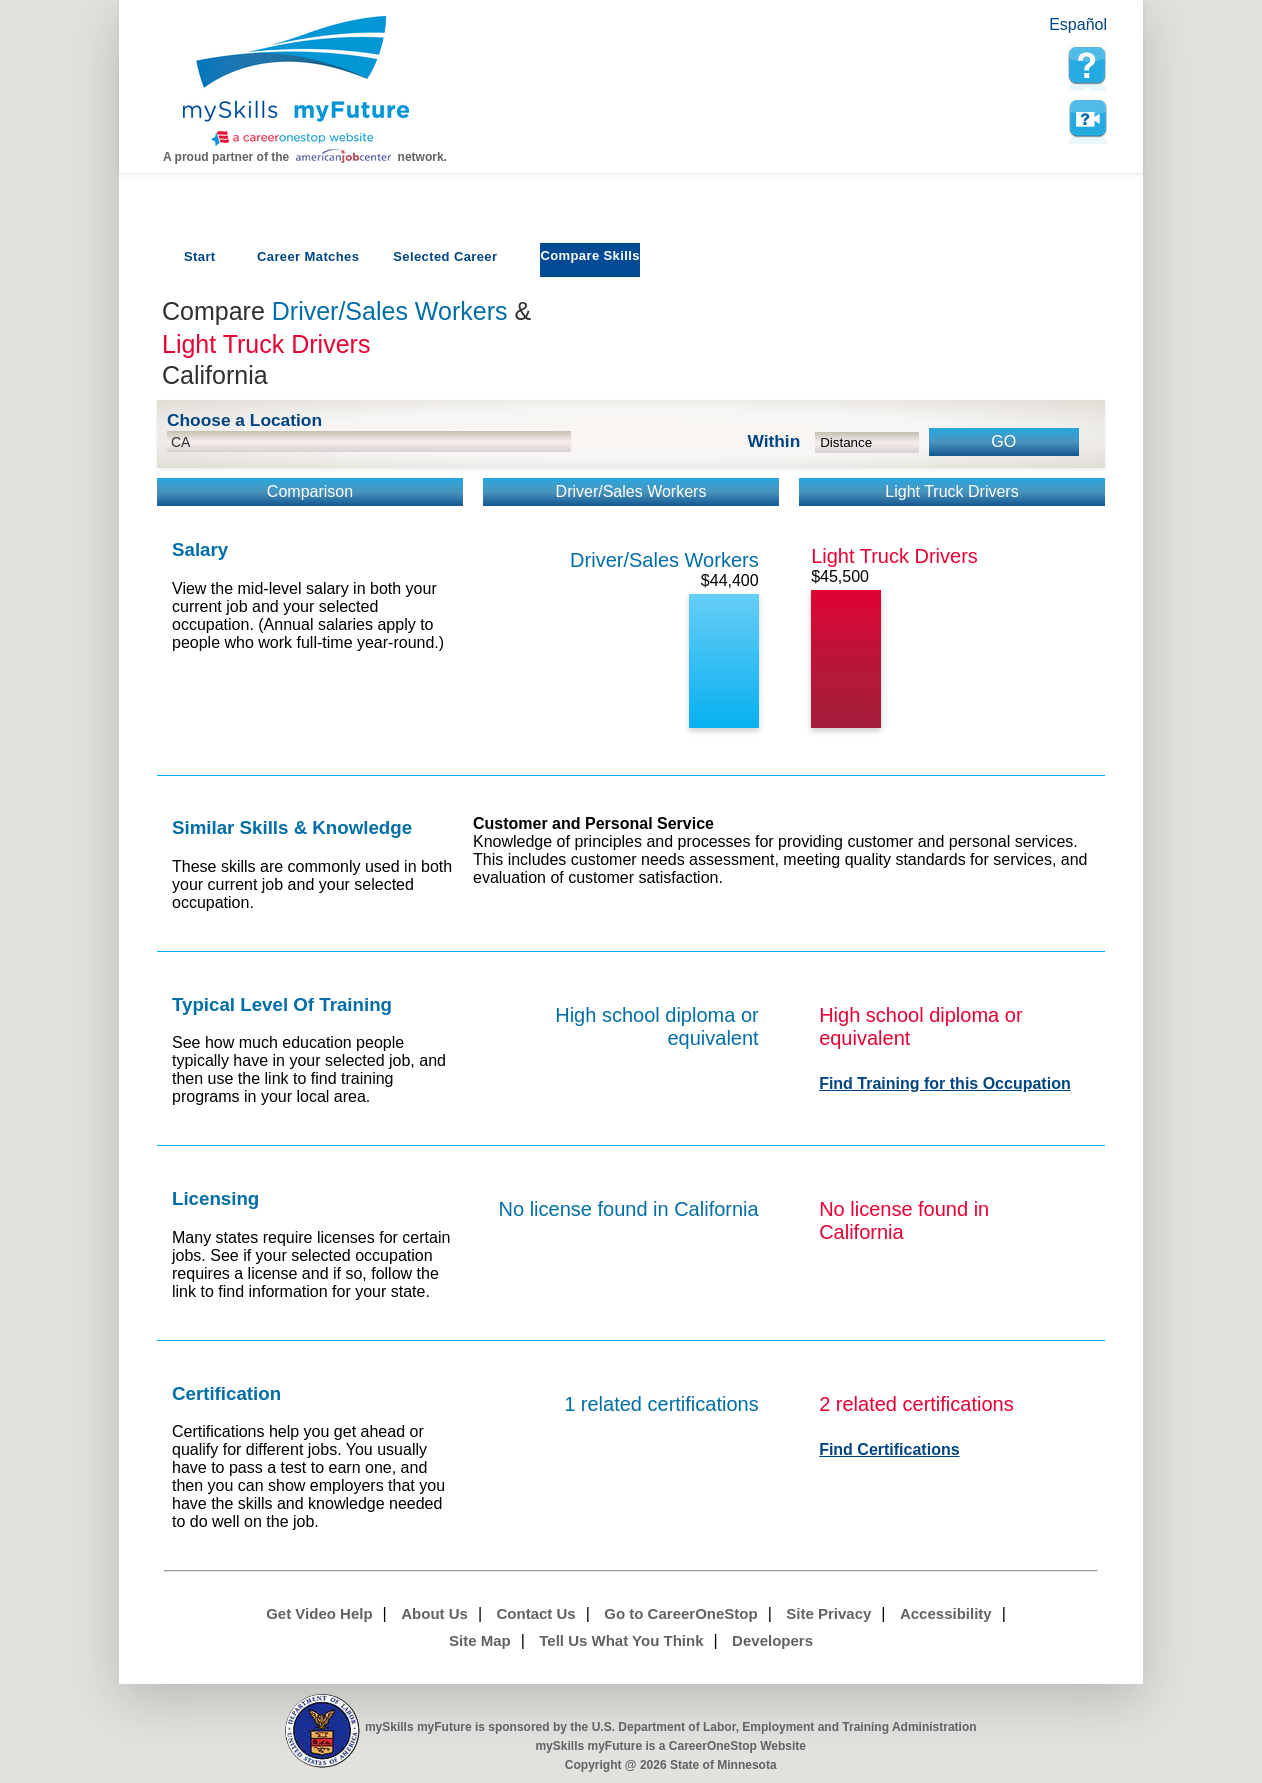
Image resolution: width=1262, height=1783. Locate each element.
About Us (434, 1613)
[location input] (369, 441)
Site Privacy (828, 1613)
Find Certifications (889, 1449)
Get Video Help (319, 1613)
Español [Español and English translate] (1078, 24)
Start (200, 256)
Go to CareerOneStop (680, 1613)
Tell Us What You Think (621, 1640)
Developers (772, 1640)
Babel (1036, 32)
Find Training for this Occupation (945, 1083)
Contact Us (536, 1613)
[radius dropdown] (867, 442)
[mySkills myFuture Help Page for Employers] (1087, 66)
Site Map (480, 1640)
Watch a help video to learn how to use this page (1087, 119)
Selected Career (445, 256)
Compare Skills (589, 255)
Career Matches (308, 256)
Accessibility (946, 1613)
